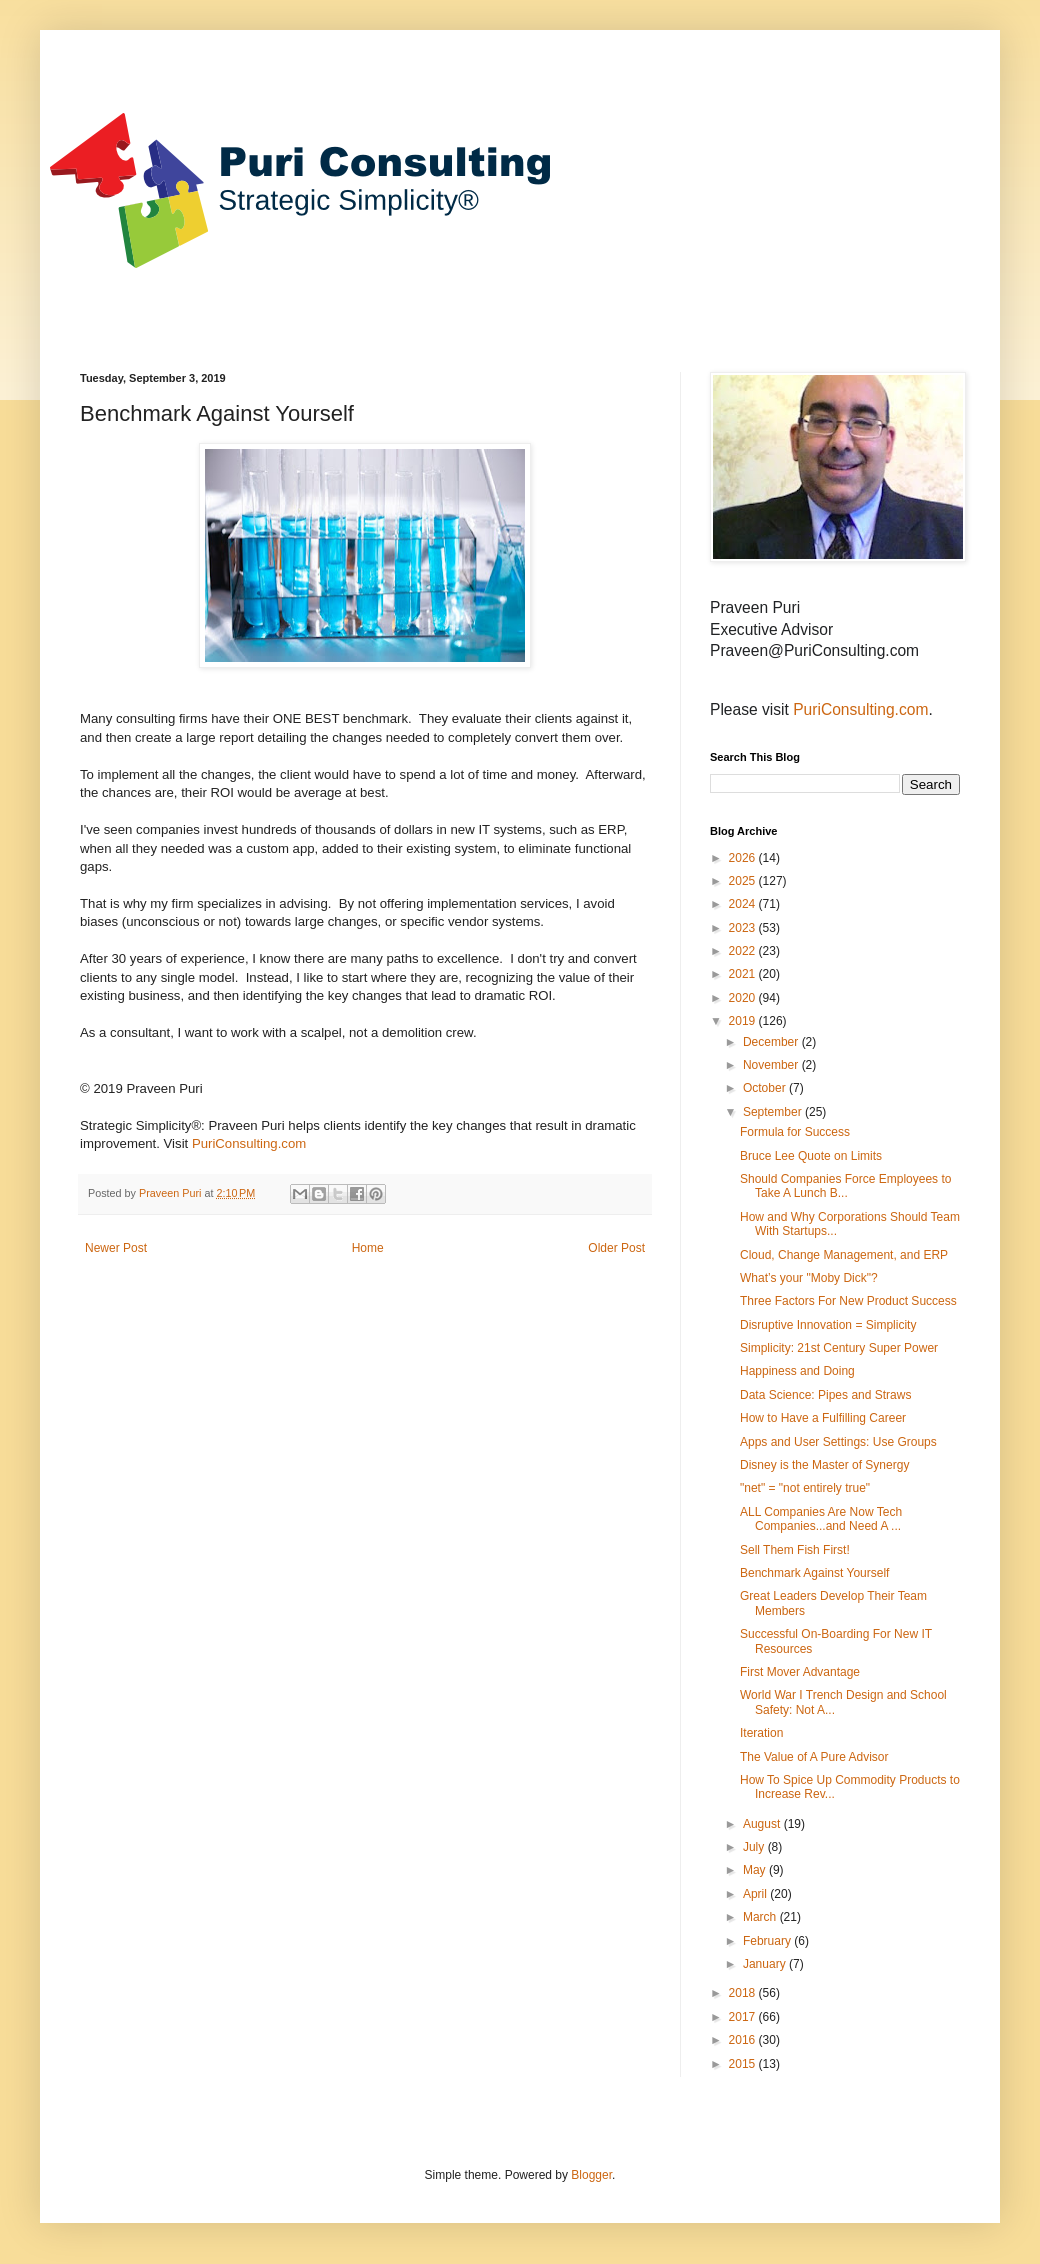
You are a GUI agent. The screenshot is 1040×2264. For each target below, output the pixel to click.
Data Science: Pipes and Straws (825, 1395)
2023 (744, 928)
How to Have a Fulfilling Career (823, 1418)
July (755, 1847)
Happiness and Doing (797, 1371)
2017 (744, 2017)
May (756, 1870)
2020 (744, 998)
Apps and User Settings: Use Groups (838, 1442)
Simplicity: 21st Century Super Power (839, 1348)
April (756, 1894)
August (763, 1824)
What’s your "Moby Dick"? (809, 1278)
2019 (744, 1021)
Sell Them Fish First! (795, 1550)
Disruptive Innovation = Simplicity (828, 1325)
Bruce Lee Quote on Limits (811, 1156)
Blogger (591, 2175)
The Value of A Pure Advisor (814, 1757)
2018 (744, 1993)
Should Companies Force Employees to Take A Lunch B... (845, 1186)
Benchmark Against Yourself (814, 1573)
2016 (744, 2040)
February (768, 1941)
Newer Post (116, 1248)
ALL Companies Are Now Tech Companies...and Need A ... (821, 1519)
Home (368, 1248)
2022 (744, 951)
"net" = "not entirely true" (805, 1488)
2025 (744, 881)
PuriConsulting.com (249, 1143)
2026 (744, 858)
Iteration (761, 1733)
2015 (744, 2064)
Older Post (616, 1248)
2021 (744, 974)
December (772, 1042)
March (761, 1917)
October (766, 1088)
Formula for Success (795, 1132)
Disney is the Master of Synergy (824, 1465)
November (772, 1065)
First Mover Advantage (800, 1672)
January (766, 1964)
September (774, 1112)
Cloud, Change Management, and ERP (844, 1255)
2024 (744, 904)
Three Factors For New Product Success (848, 1301)
